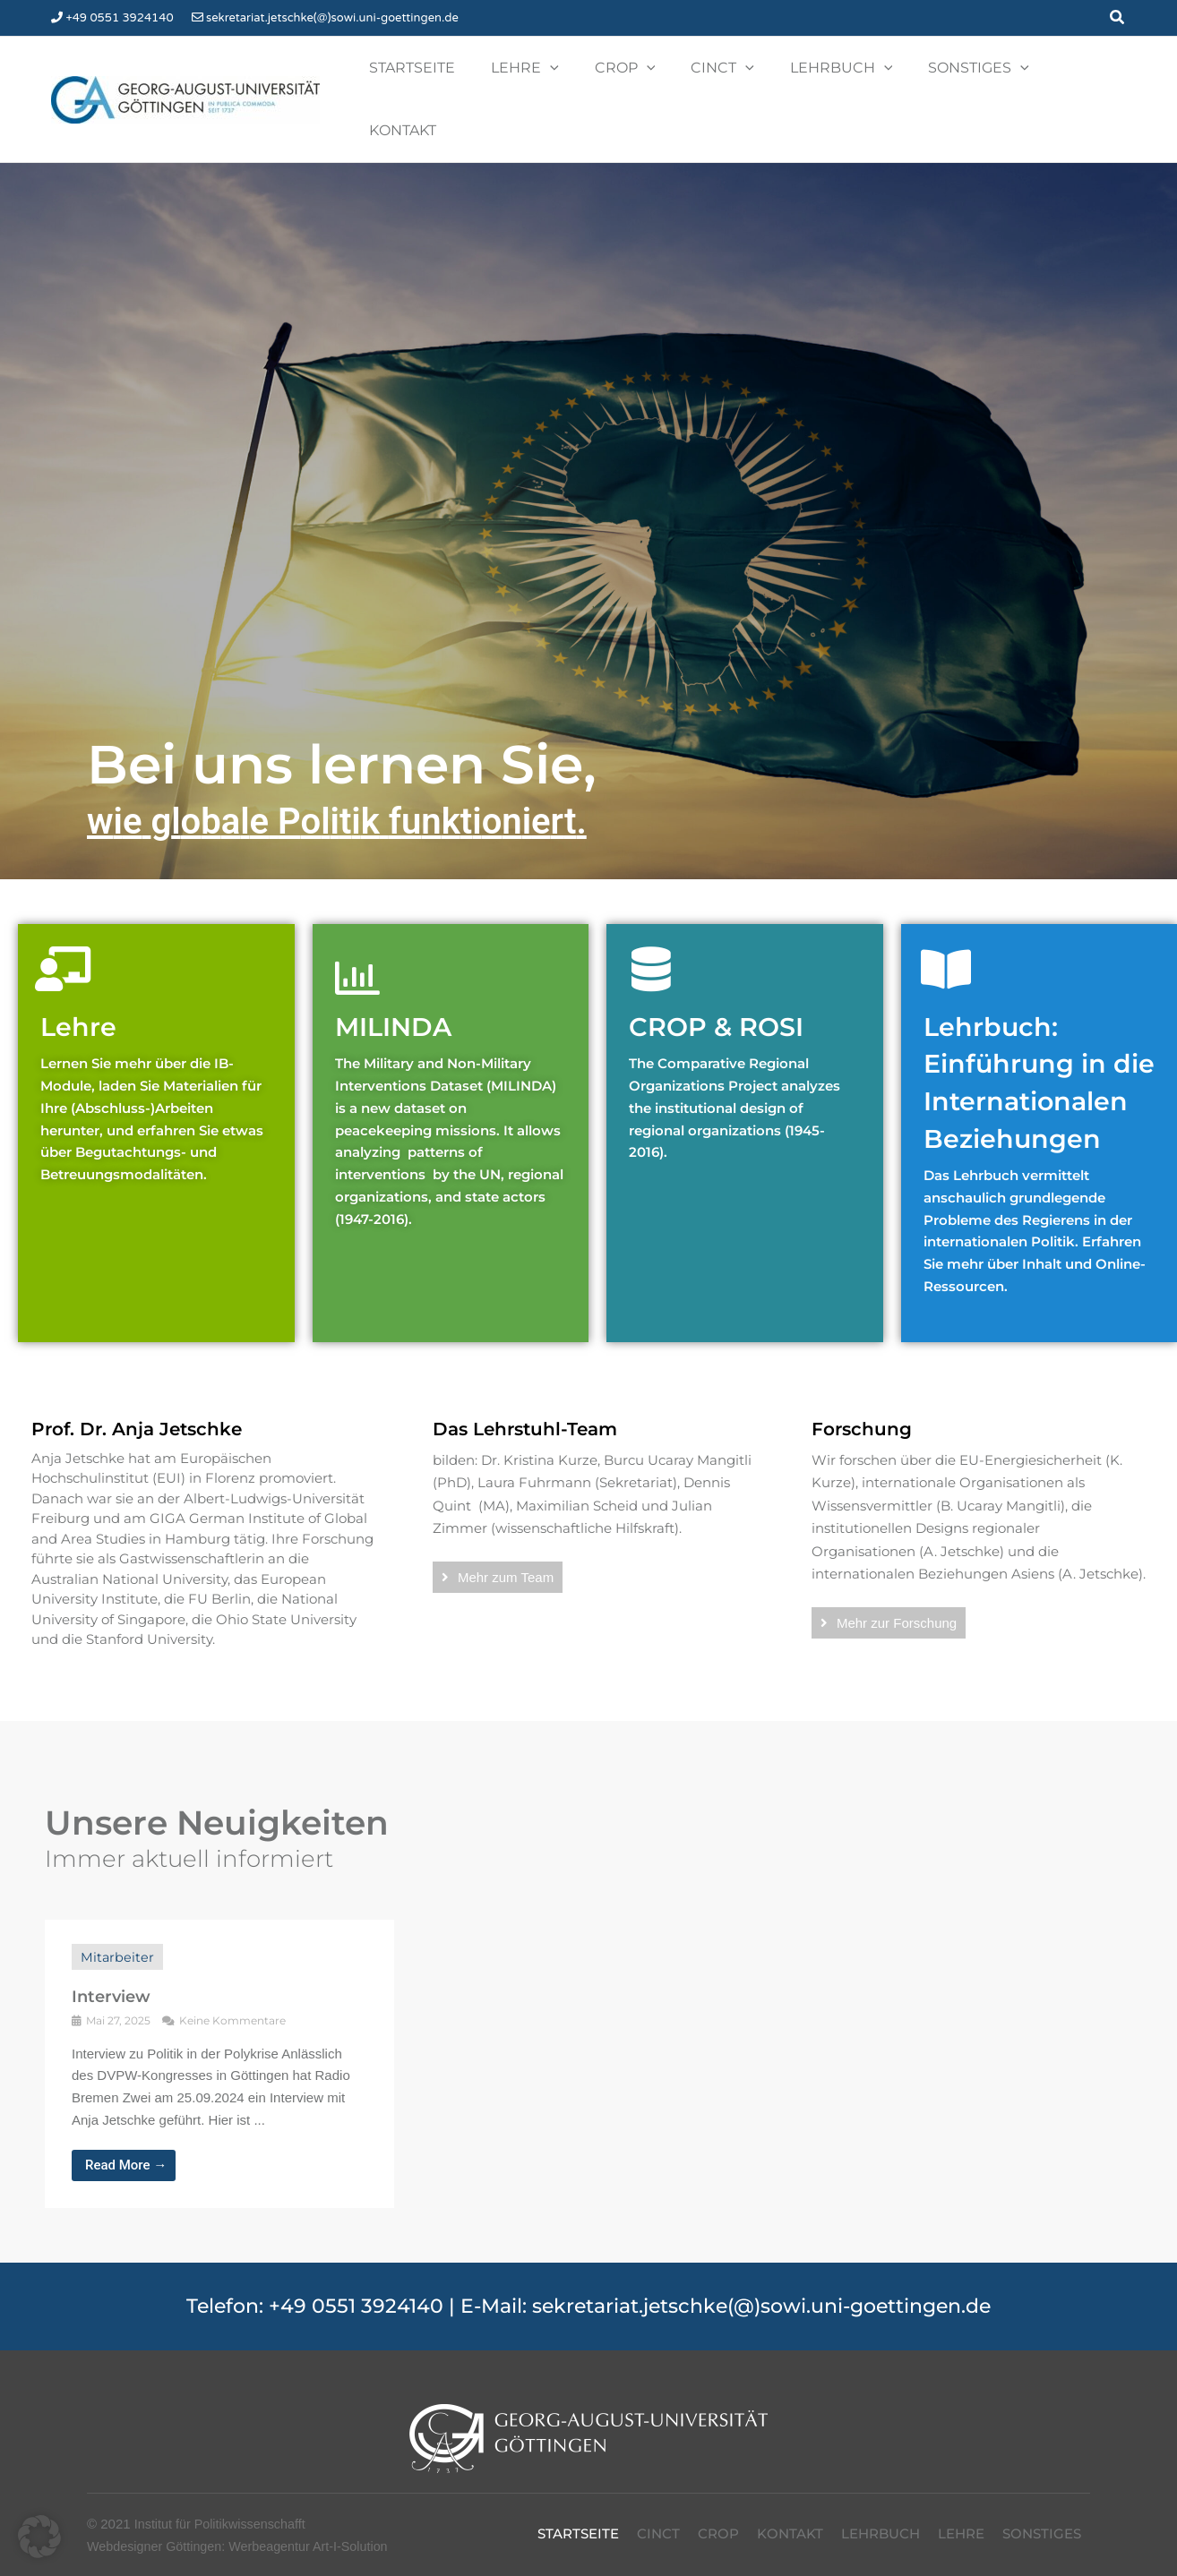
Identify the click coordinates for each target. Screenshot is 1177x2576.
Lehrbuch (880, 2520)
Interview (111, 1983)
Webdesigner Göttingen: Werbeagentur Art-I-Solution (244, 2531)
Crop (718, 2520)
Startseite (578, 2520)
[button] (1118, 18)
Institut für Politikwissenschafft (224, 2510)
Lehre (82, 974)
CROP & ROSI (726, 974)
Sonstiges (1041, 2520)
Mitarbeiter (118, 1943)
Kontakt (790, 2520)
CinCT (658, 2520)
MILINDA (400, 974)
